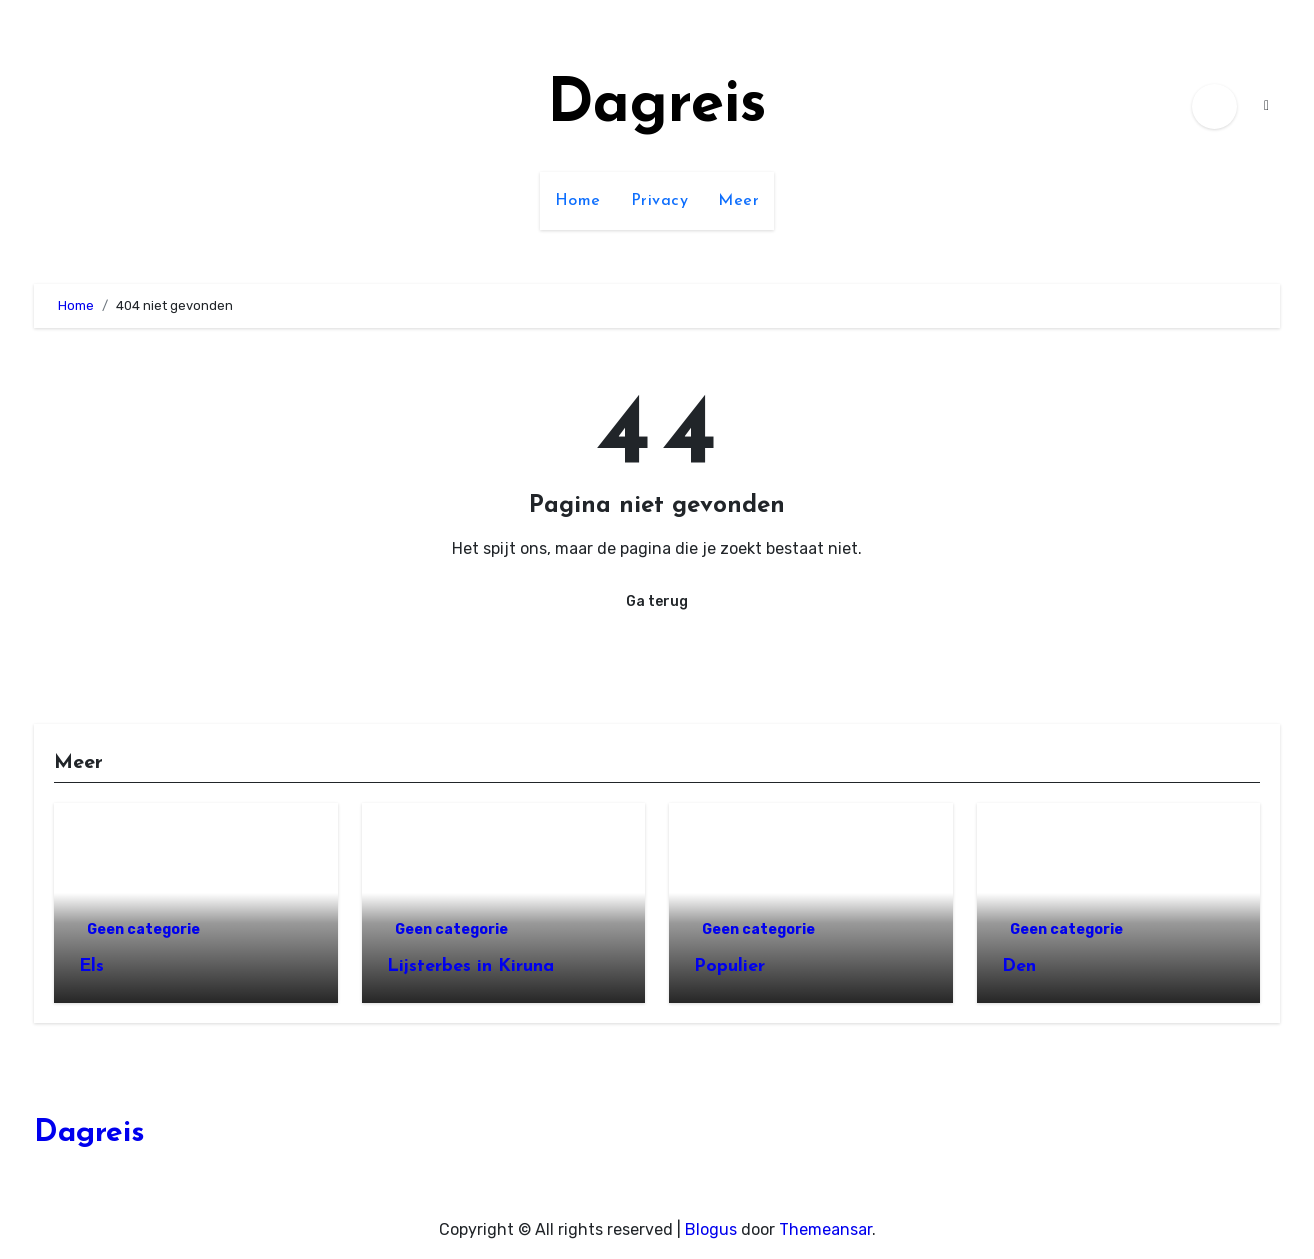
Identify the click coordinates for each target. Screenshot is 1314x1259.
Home (578, 201)
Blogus (711, 1229)
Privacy (660, 201)
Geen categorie (143, 929)
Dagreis (657, 106)
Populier (729, 966)
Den (1019, 966)
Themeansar (825, 1229)
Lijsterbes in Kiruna (470, 966)
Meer (738, 201)
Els (91, 966)
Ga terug (657, 601)
